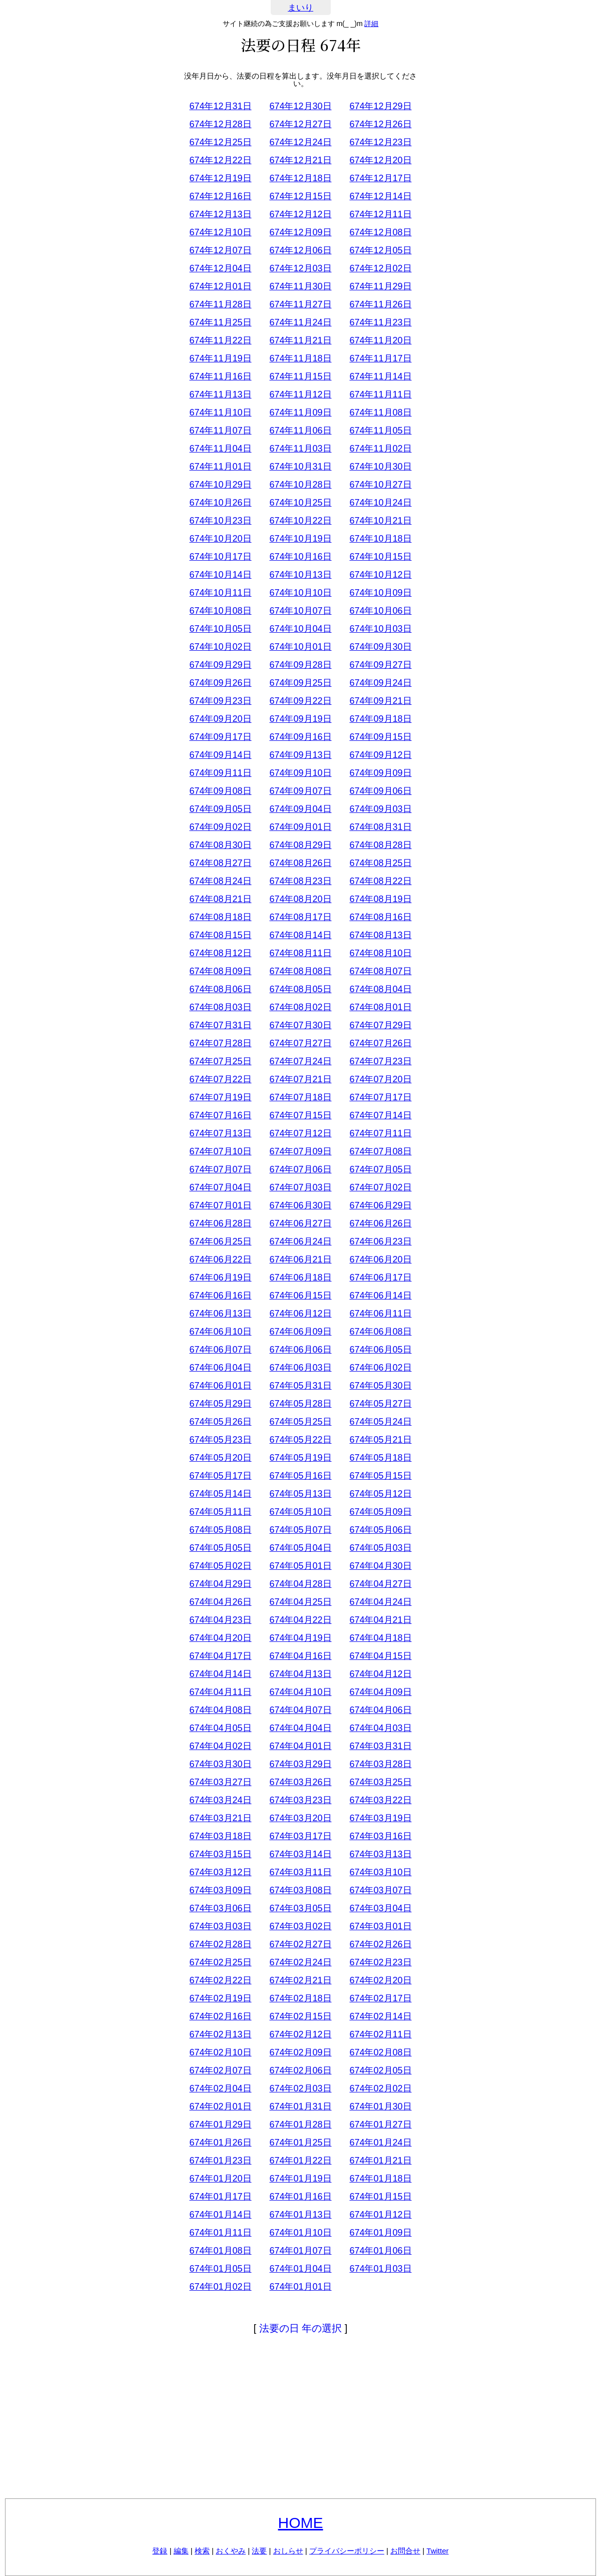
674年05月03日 (380, 1548)
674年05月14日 (220, 1494)
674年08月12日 (220, 953)
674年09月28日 (300, 665)
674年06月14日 (380, 1296)
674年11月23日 (380, 322)
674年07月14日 (380, 1115)
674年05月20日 (220, 1458)
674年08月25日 (380, 863)
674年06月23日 (380, 1241)
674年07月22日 (220, 1079)
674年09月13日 (300, 755)
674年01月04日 (300, 2269)
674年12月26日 (380, 124)
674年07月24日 (300, 1061)
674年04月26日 (220, 1602)
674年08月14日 (300, 935)
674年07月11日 (380, 1133)
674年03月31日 (380, 1746)
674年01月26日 (220, 2142)
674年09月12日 (380, 755)
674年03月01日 (380, 1926)
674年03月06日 (220, 1908)
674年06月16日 (220, 1296)
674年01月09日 (380, 2233)
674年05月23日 (220, 1440)
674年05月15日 (380, 1476)
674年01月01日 (300, 2287)
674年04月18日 (380, 1638)
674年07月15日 (300, 1115)
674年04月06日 (380, 1710)
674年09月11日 (220, 773)
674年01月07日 (300, 2251)
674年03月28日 (380, 1764)
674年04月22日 (300, 1620)
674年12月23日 (380, 142)
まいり (300, 8)
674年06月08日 (380, 1332)
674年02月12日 (300, 2034)
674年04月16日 (300, 1656)
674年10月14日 (220, 575)
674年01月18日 (380, 2179)
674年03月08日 (300, 1890)
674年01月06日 (380, 2251)
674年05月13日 (300, 1494)
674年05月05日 (220, 1548)
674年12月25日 (220, 142)
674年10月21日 (380, 521)
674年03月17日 (300, 1836)
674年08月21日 (220, 899)
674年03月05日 (300, 1908)
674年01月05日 (220, 2269)
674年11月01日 (220, 467)
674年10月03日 (380, 629)
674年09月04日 (300, 809)
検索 (202, 2550)
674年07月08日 (380, 1151)
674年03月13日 (380, 1854)
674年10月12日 (380, 575)
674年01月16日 (300, 2197)
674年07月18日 (300, 1097)
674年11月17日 (380, 358)
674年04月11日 (220, 1692)
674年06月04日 (220, 1368)
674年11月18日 (300, 358)
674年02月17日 (380, 1998)
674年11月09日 (300, 412)
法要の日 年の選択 (300, 2328)
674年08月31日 (380, 827)
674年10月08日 (220, 611)
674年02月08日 (380, 2052)
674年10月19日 (300, 539)
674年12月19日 (220, 178)
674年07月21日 (300, 1079)
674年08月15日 (220, 935)
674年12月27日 (300, 124)
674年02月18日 (300, 1998)
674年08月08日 (300, 971)
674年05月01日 (300, 1566)
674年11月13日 (220, 394)
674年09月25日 (300, 683)
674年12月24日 (300, 142)
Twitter (437, 2550)
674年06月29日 (380, 1205)
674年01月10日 (300, 2233)
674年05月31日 (300, 1386)
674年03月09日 (220, 1890)
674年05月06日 (380, 1530)
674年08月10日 (380, 953)
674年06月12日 (300, 1314)
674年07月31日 (220, 1025)
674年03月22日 (380, 1800)
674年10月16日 (300, 557)
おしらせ (288, 2550)
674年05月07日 (300, 1530)
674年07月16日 (220, 1115)
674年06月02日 (380, 1368)
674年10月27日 (380, 485)
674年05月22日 (300, 1440)
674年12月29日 (380, 106)
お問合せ (405, 2550)
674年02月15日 (300, 2016)
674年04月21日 (380, 1620)
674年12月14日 (380, 196)
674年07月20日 (380, 1079)
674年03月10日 (380, 1872)
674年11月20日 (380, 340)
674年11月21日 (300, 340)
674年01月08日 (220, 2251)
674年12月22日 (220, 160)
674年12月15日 (300, 196)
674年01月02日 (220, 2287)
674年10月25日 (300, 503)
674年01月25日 (300, 2142)
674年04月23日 (220, 1620)
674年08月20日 (300, 899)
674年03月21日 (220, 1818)
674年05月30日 (380, 1386)
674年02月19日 (220, 1998)
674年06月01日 (220, 1386)
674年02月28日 (220, 1944)
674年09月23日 (220, 701)
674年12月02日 (380, 268)
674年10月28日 (300, 485)
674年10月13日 (300, 575)
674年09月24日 (380, 683)
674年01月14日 (220, 2215)
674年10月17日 (220, 557)
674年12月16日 (220, 196)
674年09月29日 (220, 665)
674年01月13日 (300, 2215)
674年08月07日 (380, 971)
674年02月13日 (220, 2034)
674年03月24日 (220, 1800)
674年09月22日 (300, 701)
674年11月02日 (380, 449)
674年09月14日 (220, 755)
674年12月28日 (220, 124)
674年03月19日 (380, 1818)
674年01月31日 (300, 2106)
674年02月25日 (220, 1962)
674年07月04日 (220, 1187)
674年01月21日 (380, 2161)
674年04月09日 (380, 1692)
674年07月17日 (380, 1097)
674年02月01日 (220, 2106)
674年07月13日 (220, 1133)
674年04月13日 (300, 1674)
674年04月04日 (300, 1728)
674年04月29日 (220, 1584)
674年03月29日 (300, 1764)
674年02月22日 (220, 1980)
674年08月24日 (220, 881)
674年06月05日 (380, 1350)
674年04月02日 (220, 1746)
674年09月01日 (300, 827)
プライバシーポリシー (346, 2550)
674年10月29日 (220, 485)
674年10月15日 (380, 557)
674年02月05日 (380, 2070)
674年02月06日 (300, 2070)
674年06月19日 (220, 1277)
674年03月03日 (220, 1926)
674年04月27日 (380, 1584)
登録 (159, 2550)
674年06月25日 (220, 1241)
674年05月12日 (380, 1494)
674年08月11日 (300, 953)
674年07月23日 (380, 1061)
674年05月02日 (220, 1566)
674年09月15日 (380, 737)
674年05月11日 (220, 1512)
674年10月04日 (300, 629)
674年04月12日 (380, 1674)
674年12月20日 (380, 160)
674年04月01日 (300, 1746)
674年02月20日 (380, 1980)
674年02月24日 (300, 1962)
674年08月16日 (380, 917)
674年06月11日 (380, 1314)
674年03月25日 (380, 1782)
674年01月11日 (220, 2233)
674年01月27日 (380, 2124)
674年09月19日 (300, 719)
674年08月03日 (220, 1007)
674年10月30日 (380, 467)
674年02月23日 (380, 1962)
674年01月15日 (380, 2197)
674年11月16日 (220, 376)
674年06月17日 (380, 1277)
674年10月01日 (300, 647)
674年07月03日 (300, 1187)
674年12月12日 (300, 214)
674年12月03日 (300, 268)
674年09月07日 (300, 791)
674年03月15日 (220, 1854)
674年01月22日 (300, 2161)
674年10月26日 (220, 503)
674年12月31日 (220, 106)
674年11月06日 (300, 430)
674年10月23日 (220, 521)
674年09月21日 (380, 701)
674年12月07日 (220, 250)
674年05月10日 (300, 1512)
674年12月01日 (220, 286)
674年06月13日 (220, 1314)
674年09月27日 (380, 665)
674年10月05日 (220, 629)
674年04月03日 (380, 1728)
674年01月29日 (220, 2124)
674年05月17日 (220, 1476)
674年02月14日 (380, 2016)
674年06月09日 (300, 1332)
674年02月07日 (220, 2070)
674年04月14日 (220, 1674)
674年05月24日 (380, 1422)
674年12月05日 (380, 250)
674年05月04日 (300, 1548)
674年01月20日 (220, 2179)
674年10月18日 (380, 539)
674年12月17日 (380, 178)
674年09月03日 (380, 809)
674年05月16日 (300, 1476)
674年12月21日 (300, 160)
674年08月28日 (380, 845)
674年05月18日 (380, 1458)
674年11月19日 (220, 358)
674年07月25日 (220, 1061)
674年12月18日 (300, 178)
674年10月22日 (300, 521)
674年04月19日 (300, 1638)
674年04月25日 (300, 1602)
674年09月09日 (380, 773)
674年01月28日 (300, 2124)
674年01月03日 (380, 2269)
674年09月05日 (220, 809)
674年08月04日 (380, 989)
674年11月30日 (300, 286)
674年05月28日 (300, 1404)
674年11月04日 (220, 449)
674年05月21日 (380, 1440)
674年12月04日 (220, 268)
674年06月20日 (380, 1259)
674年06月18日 (300, 1277)
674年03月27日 (220, 1782)
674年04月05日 (220, 1728)
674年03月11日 (300, 1872)
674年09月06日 (380, 791)
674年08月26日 (300, 863)
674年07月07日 (220, 1169)
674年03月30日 (220, 1764)
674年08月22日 (380, 881)
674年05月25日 (300, 1422)
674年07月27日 (300, 1043)
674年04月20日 (220, 1638)
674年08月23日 (300, 881)
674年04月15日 (380, 1656)
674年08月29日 (300, 845)
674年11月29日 (380, 286)
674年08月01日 (380, 1007)
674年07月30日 (300, 1025)
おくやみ (231, 2550)
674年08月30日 (220, 845)
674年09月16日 (300, 737)
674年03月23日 (300, 1800)
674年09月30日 (380, 647)
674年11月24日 (300, 322)
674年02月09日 (300, 2052)
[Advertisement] (301, 2418)
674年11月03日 (300, 449)
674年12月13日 (220, 214)
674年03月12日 (220, 1872)
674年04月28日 (300, 1584)
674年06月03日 (300, 1368)
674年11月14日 (380, 376)
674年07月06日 (300, 1169)
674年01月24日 (380, 2142)
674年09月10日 (300, 773)
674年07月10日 (220, 1151)
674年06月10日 (220, 1332)
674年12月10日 (220, 232)
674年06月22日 (220, 1259)
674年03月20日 (300, 1818)
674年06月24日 (300, 1241)
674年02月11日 (380, 2034)
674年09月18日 (380, 719)
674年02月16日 (220, 2016)
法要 (259, 2550)
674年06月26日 (380, 1223)
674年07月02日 (380, 1187)
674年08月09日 (220, 971)
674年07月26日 (380, 1043)
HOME (300, 2522)
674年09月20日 (220, 719)
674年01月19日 (300, 2179)
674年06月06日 (300, 1350)
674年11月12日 (300, 394)
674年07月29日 (380, 1025)
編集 (181, 2550)
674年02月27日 (300, 1944)
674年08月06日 (220, 989)
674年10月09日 (380, 593)
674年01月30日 (380, 2106)
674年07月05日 (380, 1169)
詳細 (371, 24)
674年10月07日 (300, 611)
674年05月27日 (380, 1404)
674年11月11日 (380, 394)
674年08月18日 (220, 917)
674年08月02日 (300, 1007)
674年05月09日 (380, 1512)
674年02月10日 (220, 2052)
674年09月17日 (220, 737)
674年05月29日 (220, 1404)
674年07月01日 (220, 1205)
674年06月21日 (300, 1259)
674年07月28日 (220, 1043)
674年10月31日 (300, 467)
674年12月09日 (300, 232)
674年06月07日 (220, 1350)
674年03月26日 (300, 1782)
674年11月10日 (220, 412)
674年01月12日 (380, 2215)
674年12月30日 (300, 106)
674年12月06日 (300, 250)
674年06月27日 (300, 1223)
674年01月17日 (220, 2197)
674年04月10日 (300, 1692)
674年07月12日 (300, 1133)
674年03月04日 (380, 1908)
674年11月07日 (220, 430)
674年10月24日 (380, 503)
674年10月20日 (220, 539)
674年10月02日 (220, 647)
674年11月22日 (220, 340)
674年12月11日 (380, 214)
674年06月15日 (300, 1296)
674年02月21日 (300, 1980)
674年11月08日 (380, 412)
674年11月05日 (380, 430)
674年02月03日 (300, 2088)
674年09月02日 (220, 827)
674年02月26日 (380, 1944)
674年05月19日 (300, 1458)
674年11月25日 (220, 322)
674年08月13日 (380, 935)
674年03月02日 (300, 1926)
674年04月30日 (380, 1566)
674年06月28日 (220, 1223)
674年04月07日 (300, 1710)
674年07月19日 (220, 1097)
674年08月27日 (220, 863)
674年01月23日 (220, 2161)
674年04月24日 (380, 1602)
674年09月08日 (220, 791)
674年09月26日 (220, 683)
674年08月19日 (380, 899)
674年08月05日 (300, 989)
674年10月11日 (220, 593)
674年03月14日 (300, 1854)
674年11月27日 (300, 304)
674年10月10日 (300, 593)
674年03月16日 (380, 1836)
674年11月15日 (300, 376)
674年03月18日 (220, 1836)
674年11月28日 (220, 304)
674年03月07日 (380, 1890)
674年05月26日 (220, 1422)
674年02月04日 (220, 2088)
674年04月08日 (220, 1710)
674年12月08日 (380, 232)
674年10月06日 (380, 611)
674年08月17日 (300, 917)
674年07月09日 (300, 1151)
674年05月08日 (220, 1530)
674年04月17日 (220, 1656)
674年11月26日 (380, 304)
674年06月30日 (300, 1205)
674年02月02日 (380, 2088)
